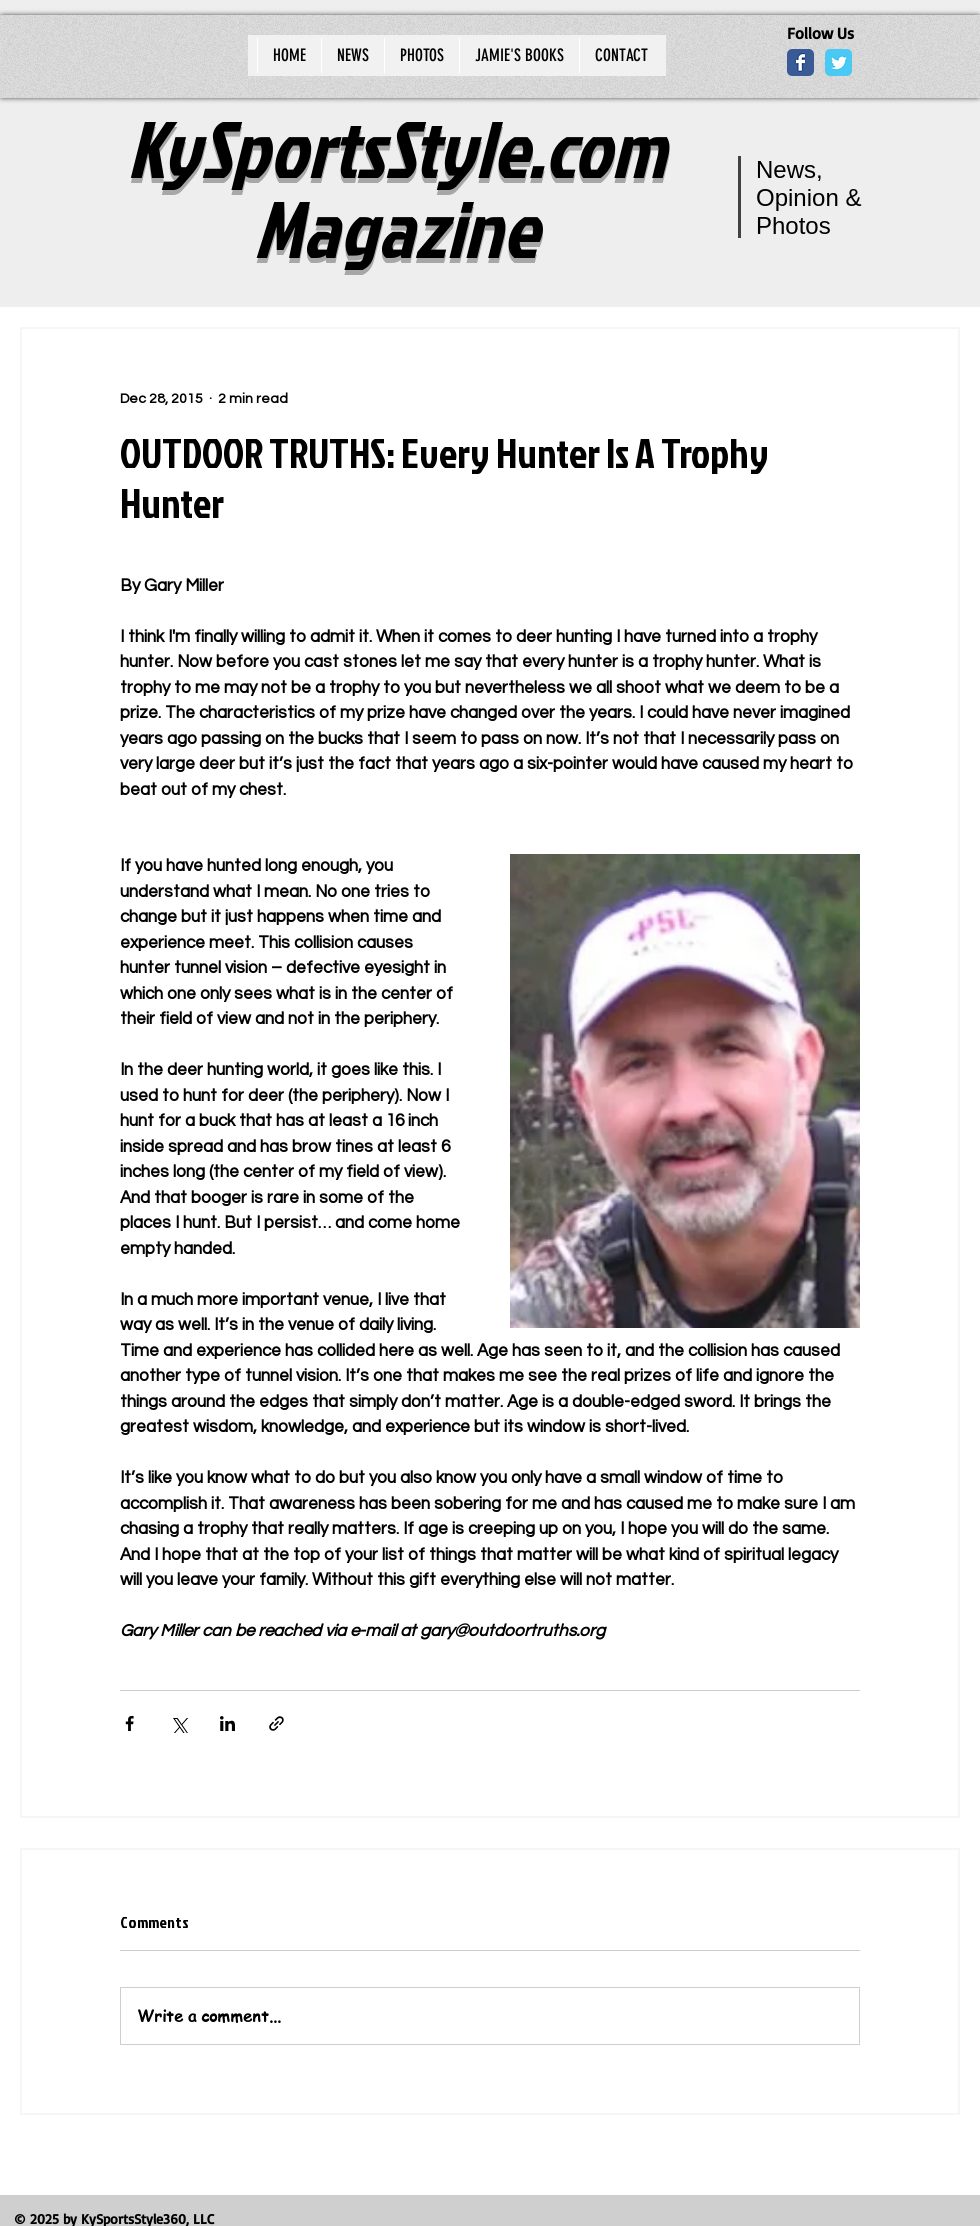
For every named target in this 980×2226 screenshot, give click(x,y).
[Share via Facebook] (129, 1723)
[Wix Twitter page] (838, 62)
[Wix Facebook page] (800, 62)
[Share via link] (276, 1723)
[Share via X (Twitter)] (178, 1723)
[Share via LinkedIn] (227, 1723)
